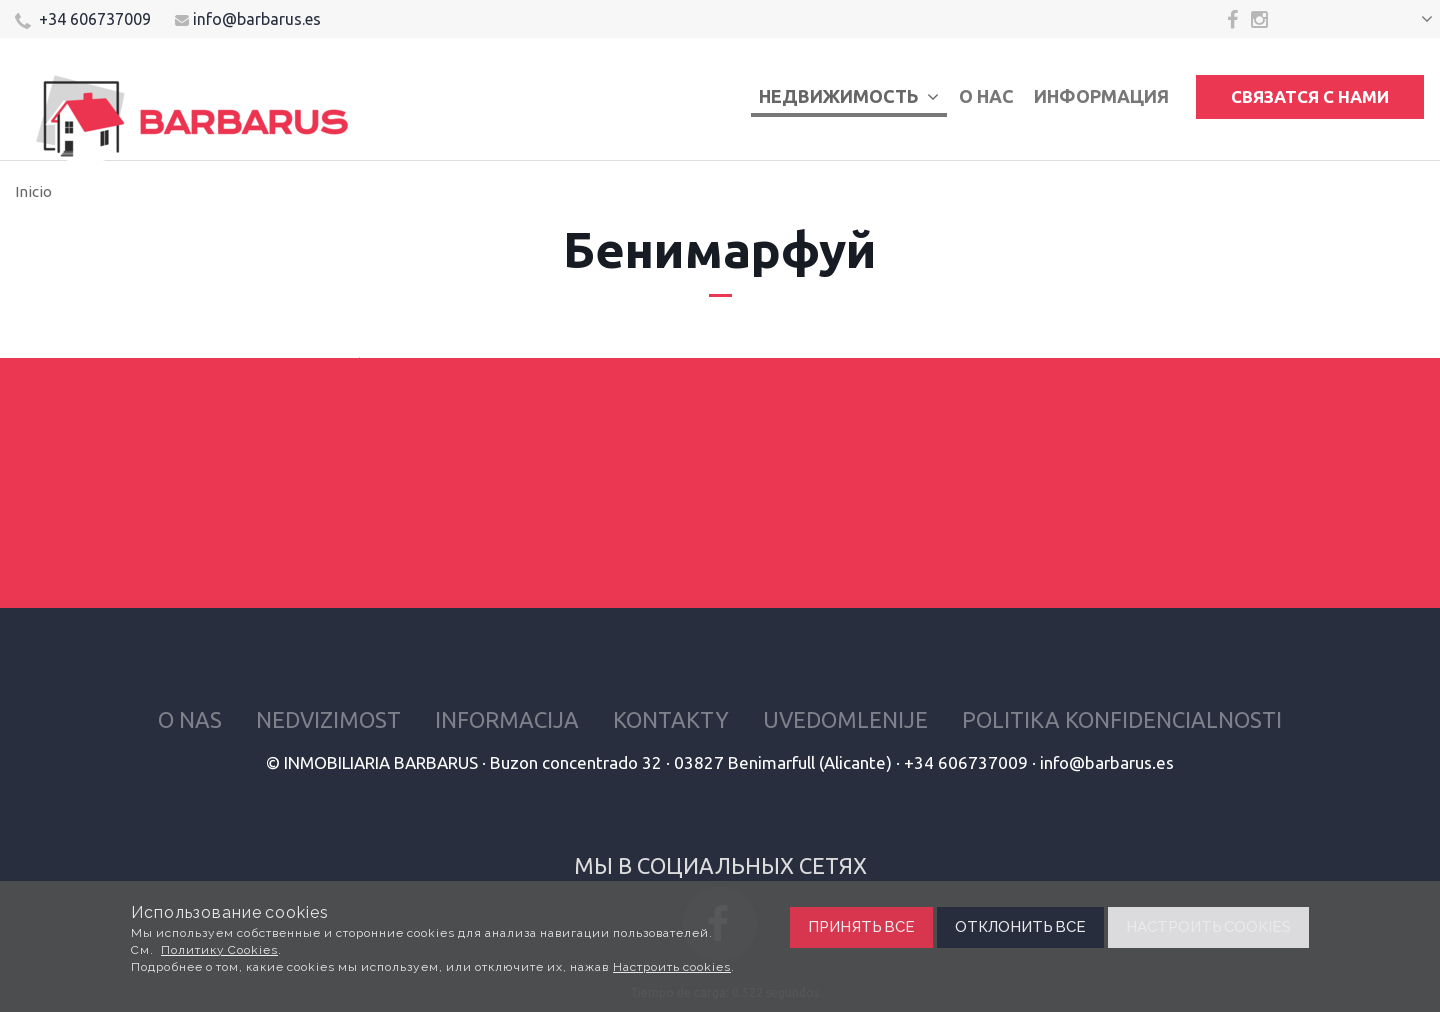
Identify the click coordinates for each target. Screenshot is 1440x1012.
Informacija (507, 719)
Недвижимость (849, 96)
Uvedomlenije (845, 719)
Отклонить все (1020, 927)
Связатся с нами (1310, 96)
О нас (986, 96)
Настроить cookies (672, 967)
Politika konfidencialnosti (1122, 719)
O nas (190, 719)
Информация (1101, 96)
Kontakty (671, 719)
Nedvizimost (328, 719)
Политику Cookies (219, 950)
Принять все (861, 927)
